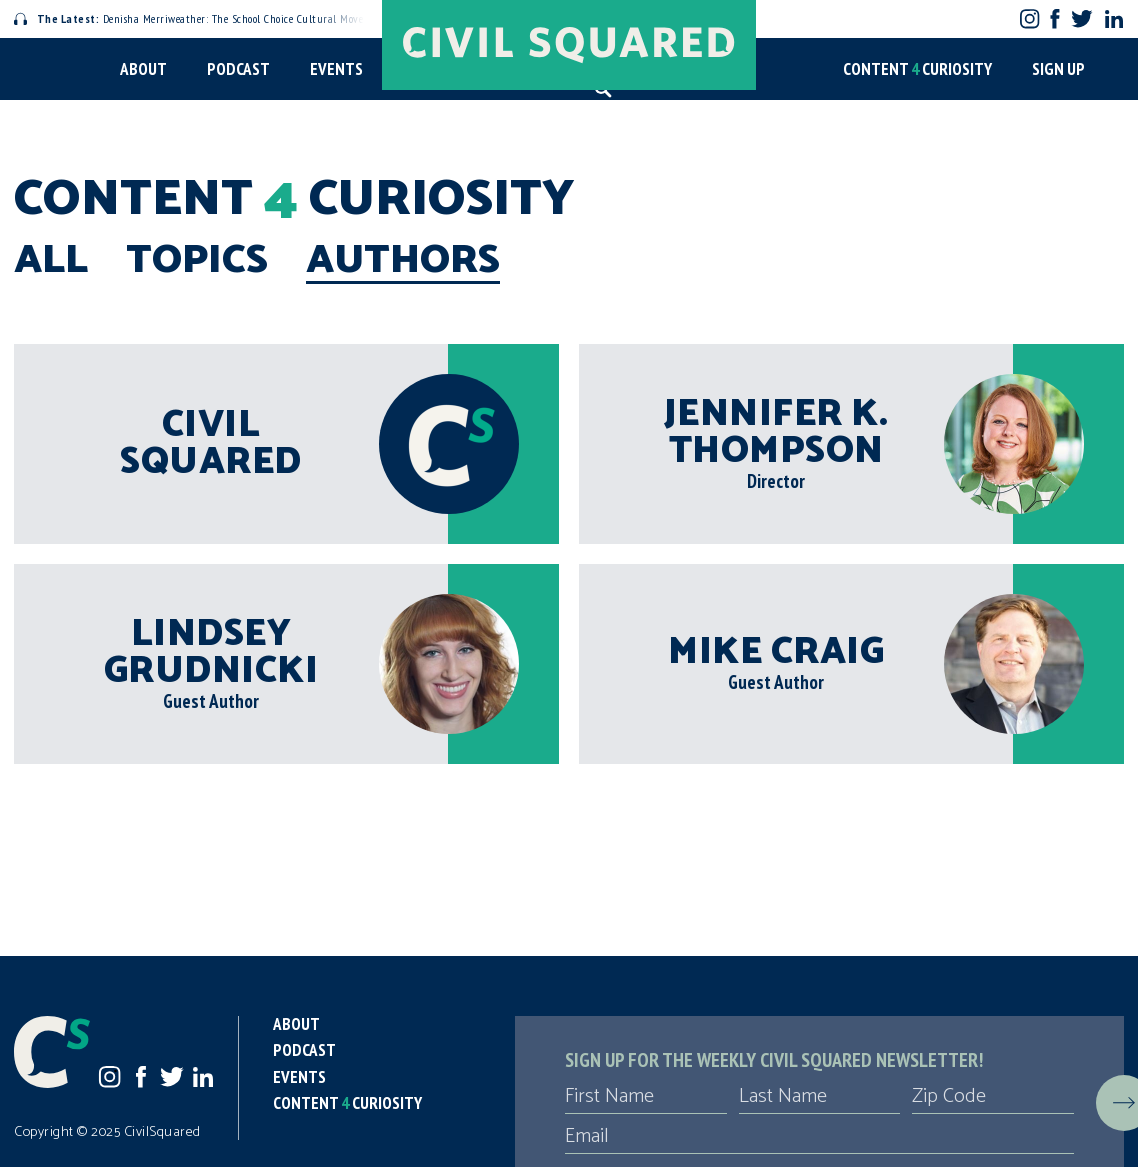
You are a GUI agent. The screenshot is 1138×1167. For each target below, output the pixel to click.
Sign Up (1058, 69)
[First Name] (646, 1097)
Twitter (1081, 18)
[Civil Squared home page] (569, 45)
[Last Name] (820, 1097)
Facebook (1055, 18)
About (143, 69)
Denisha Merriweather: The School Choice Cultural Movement (201, 18)
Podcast (238, 69)
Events (336, 69)
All (51, 261)
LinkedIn (1114, 19)
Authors (403, 261)
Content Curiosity (917, 69)
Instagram (1029, 18)
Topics (197, 261)
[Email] (819, 1137)
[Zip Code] (993, 1097)
